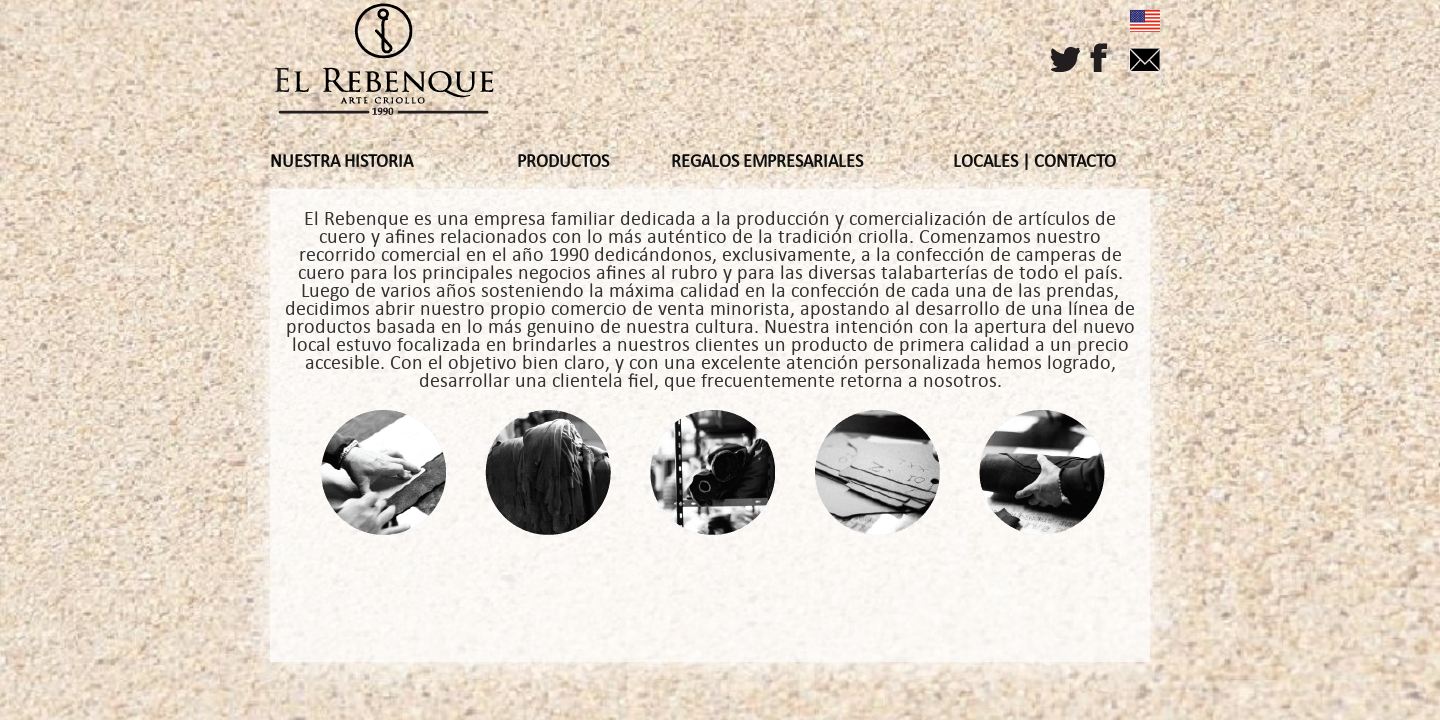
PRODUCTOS (563, 161)
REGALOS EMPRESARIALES (767, 161)
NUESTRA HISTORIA (341, 161)
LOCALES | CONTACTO (1034, 161)
